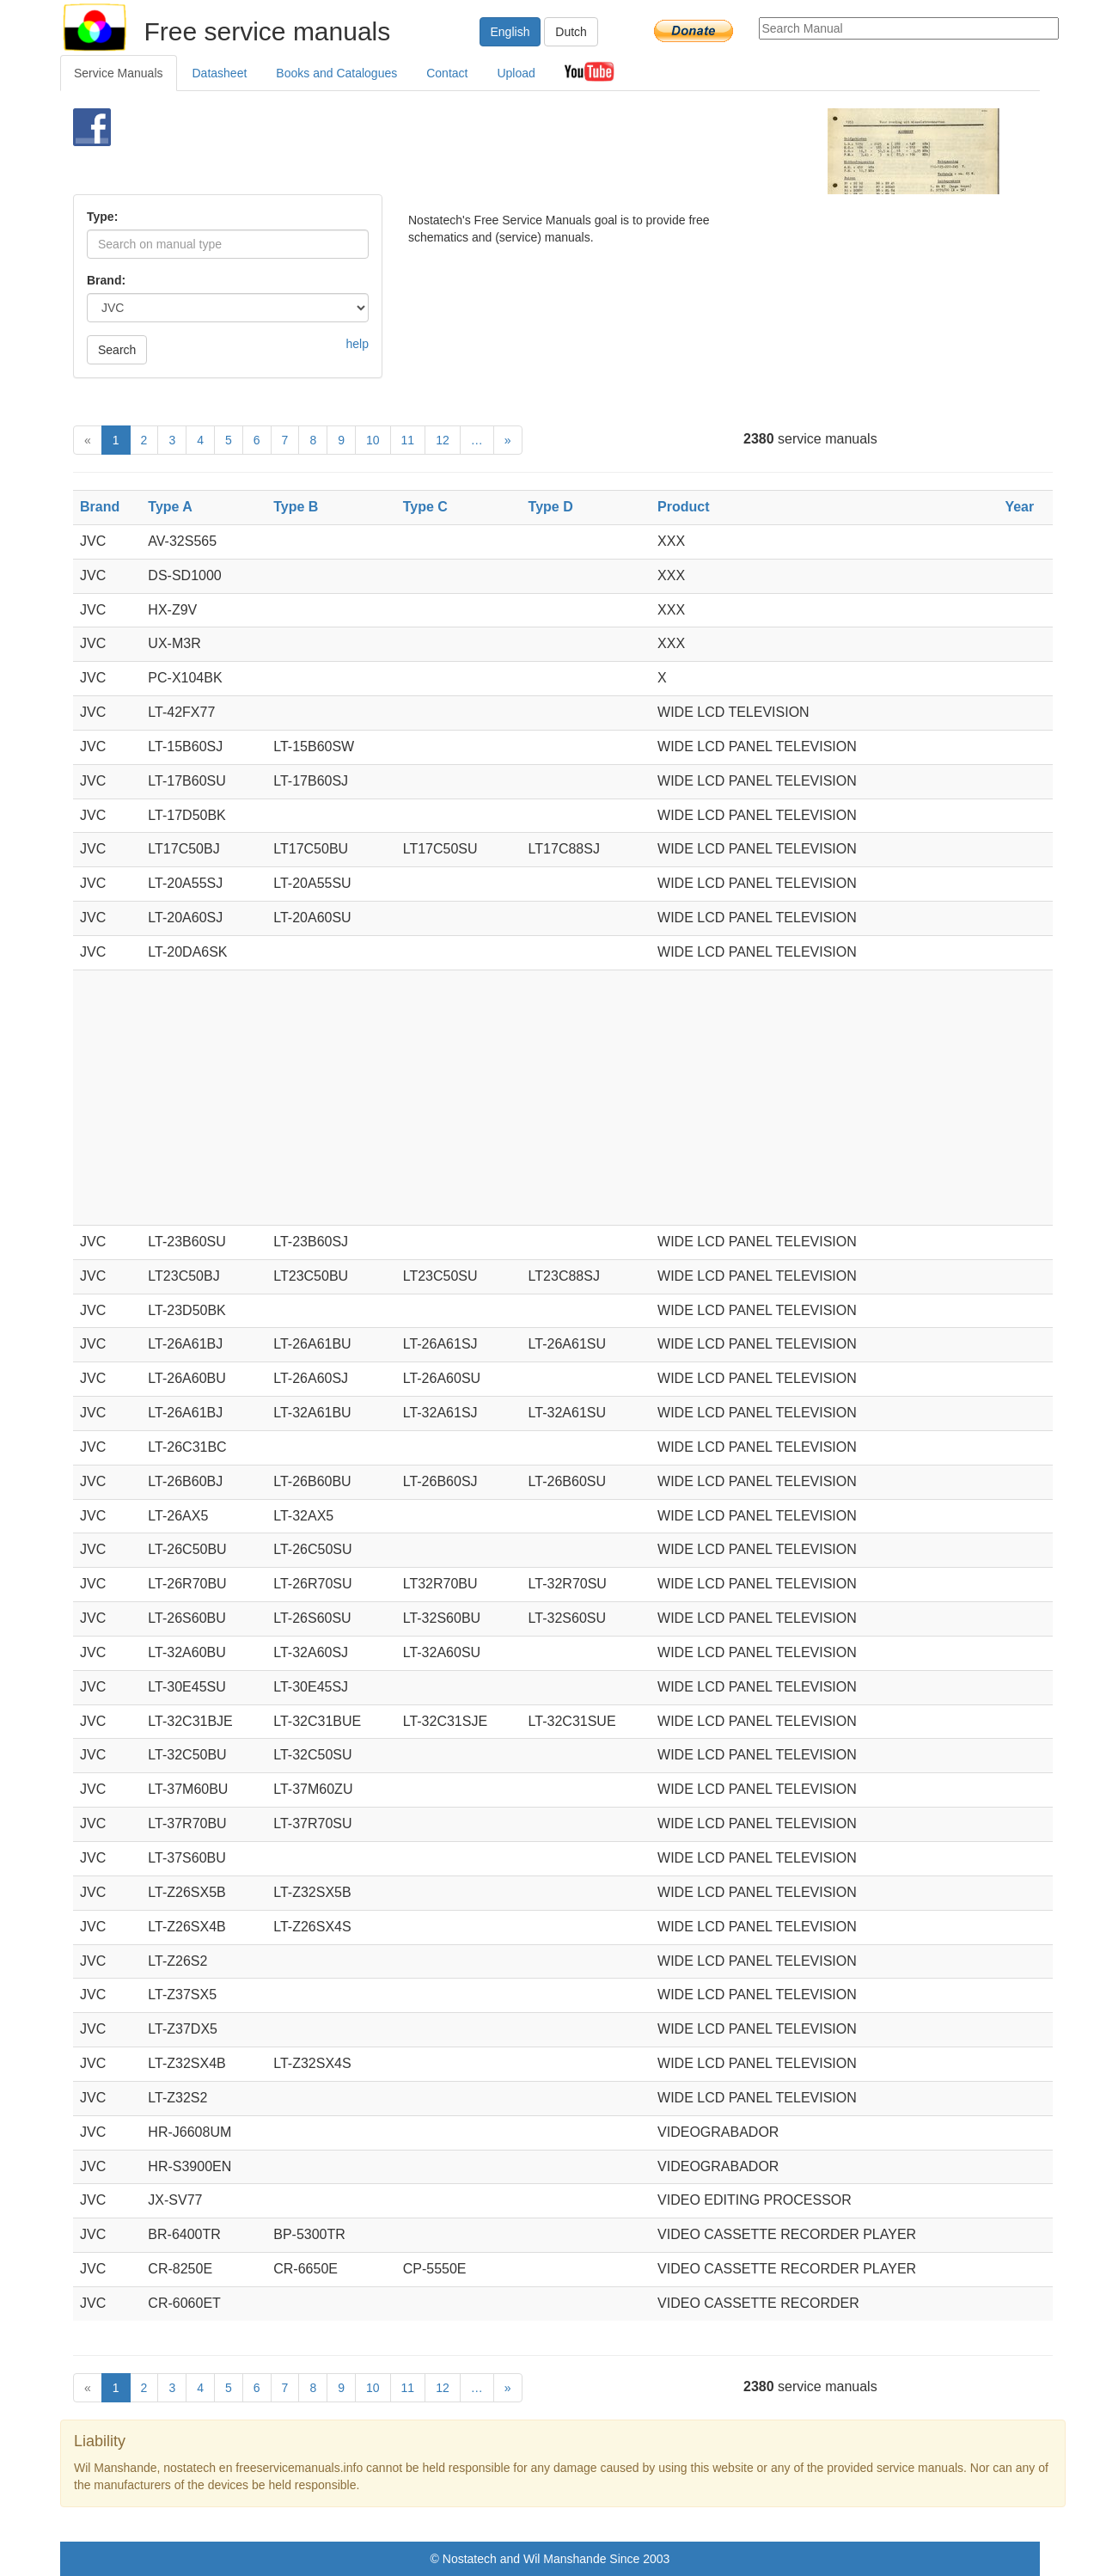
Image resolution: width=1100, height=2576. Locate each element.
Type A (170, 506)
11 (408, 440)
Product (683, 506)
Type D (551, 506)
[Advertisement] (521, 151)
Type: (102, 216)
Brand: (106, 280)
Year (1019, 506)
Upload (516, 73)
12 (442, 440)
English (510, 32)
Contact (447, 73)
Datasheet (220, 73)
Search (117, 350)
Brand (99, 506)
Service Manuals (118, 73)
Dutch (571, 32)
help (357, 344)
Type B (295, 506)
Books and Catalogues (336, 73)
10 (373, 440)
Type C (425, 506)
